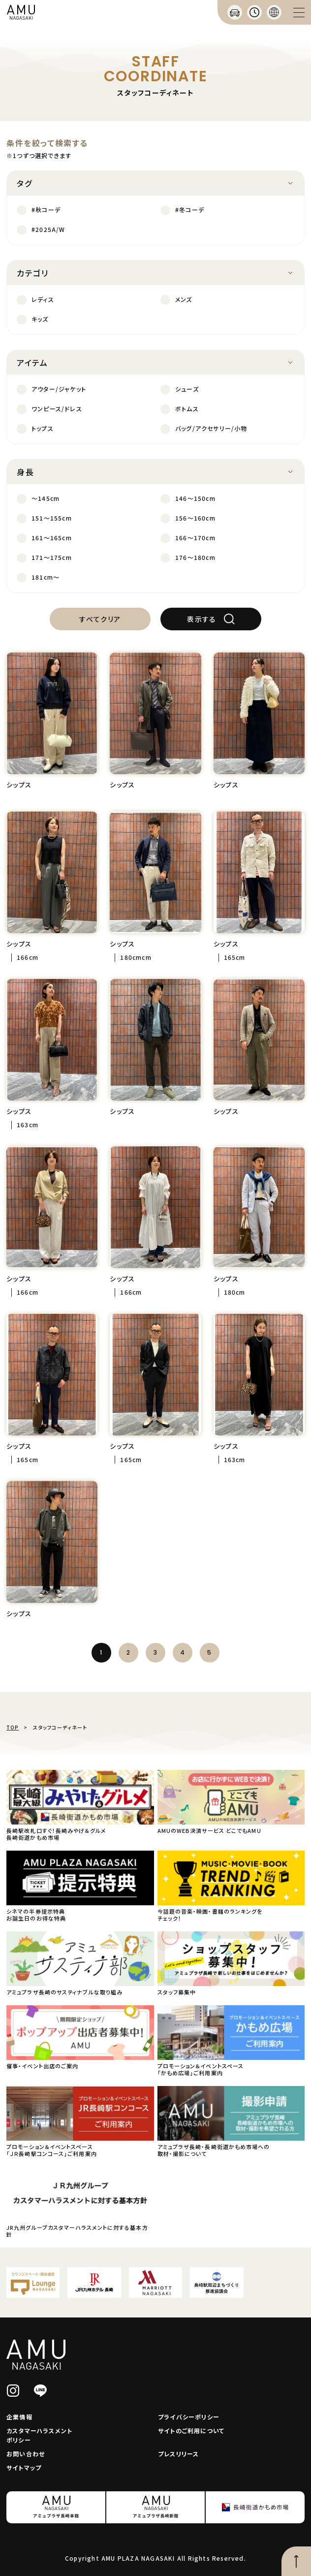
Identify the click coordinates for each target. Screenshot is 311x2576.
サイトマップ (23, 2467)
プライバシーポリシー (188, 2417)
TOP (12, 1727)
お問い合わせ (25, 2453)
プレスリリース (178, 2453)
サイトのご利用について (191, 2430)
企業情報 (19, 2417)
